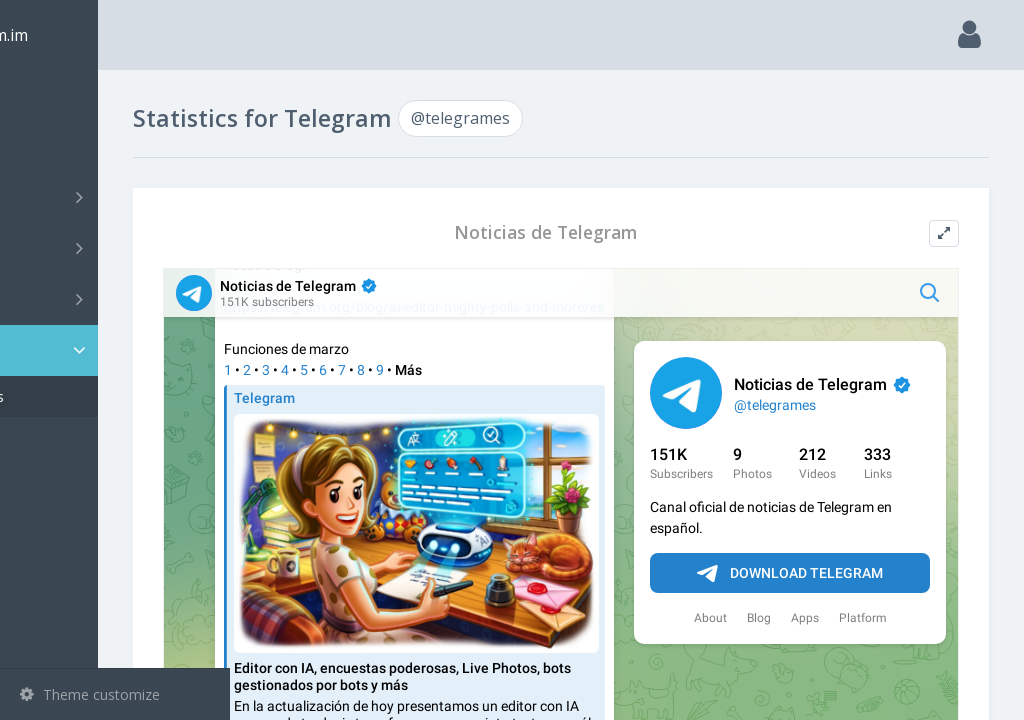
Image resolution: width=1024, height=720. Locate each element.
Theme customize (90, 694)
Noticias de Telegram (612, 232)
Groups (117, 248)
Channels (117, 197)
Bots (117, 299)
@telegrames (93, 396)
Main (48, 95)
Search (52, 146)
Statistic (121, 350)
